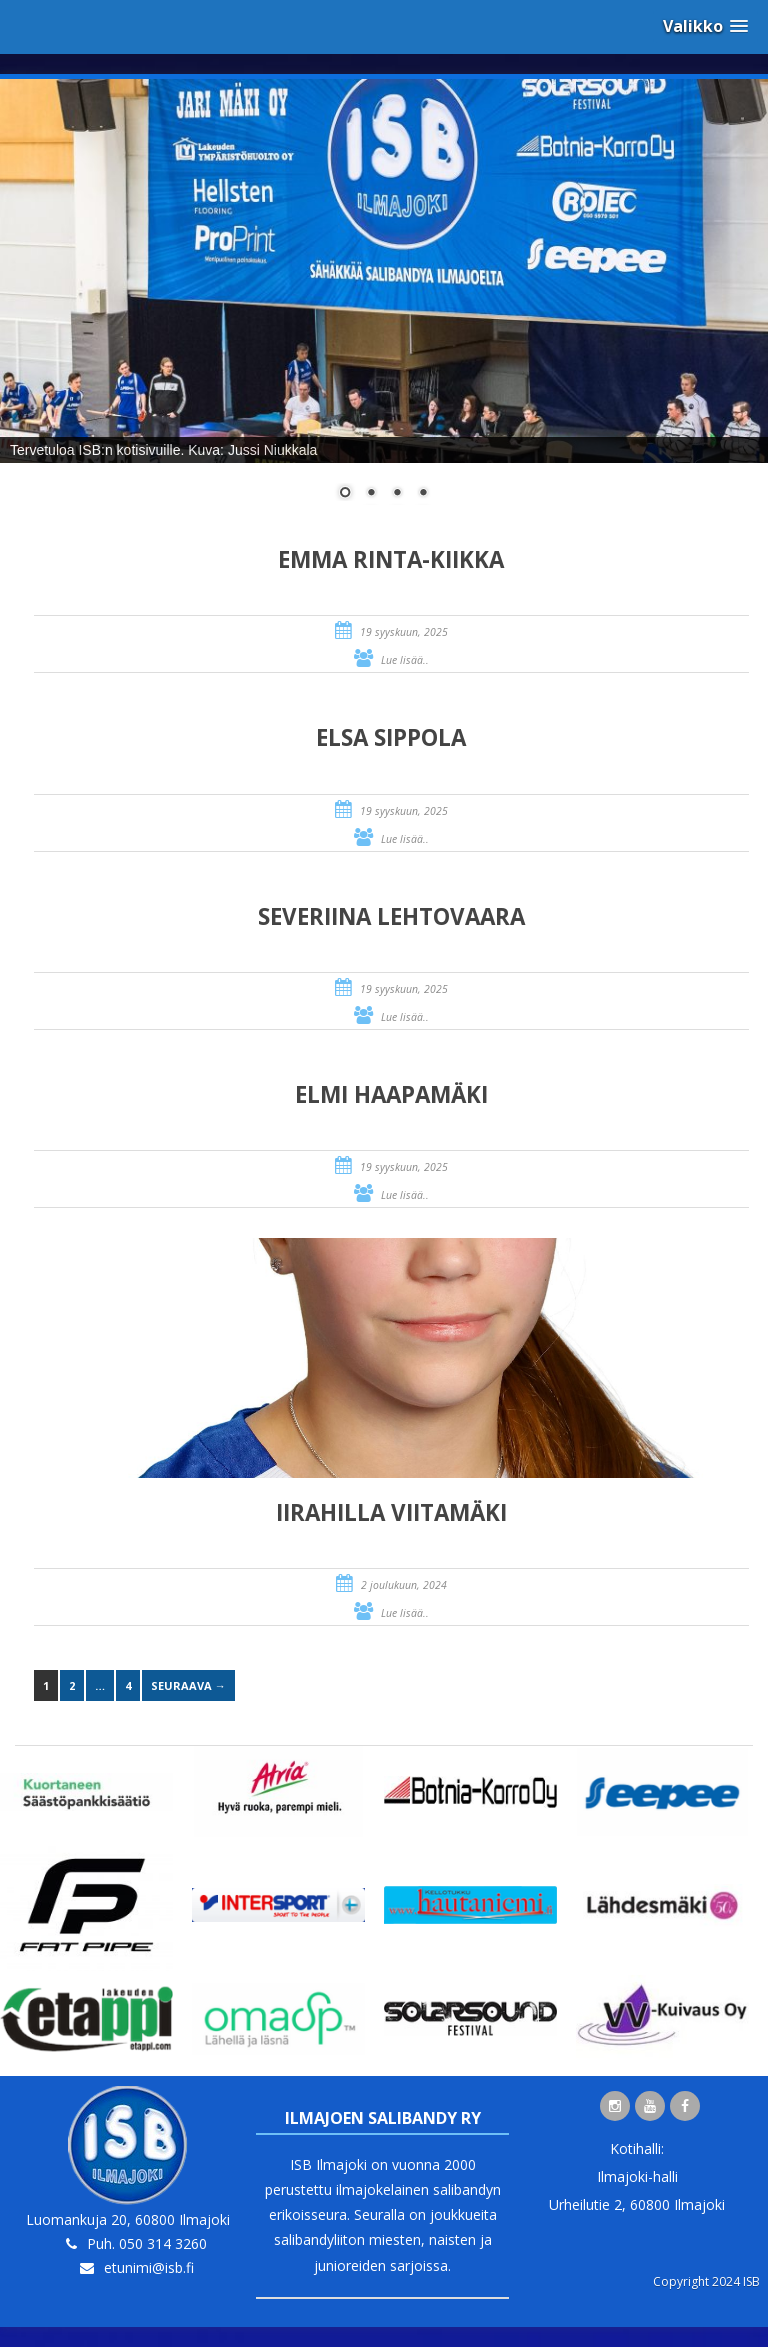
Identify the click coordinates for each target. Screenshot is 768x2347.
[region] (384, 302)
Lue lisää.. (405, 660)
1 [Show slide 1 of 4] (345, 494)
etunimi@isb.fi (149, 2267)
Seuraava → (188, 1685)
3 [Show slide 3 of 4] (397, 494)
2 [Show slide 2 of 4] (371, 494)
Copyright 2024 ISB (706, 2281)
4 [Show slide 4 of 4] (423, 494)
